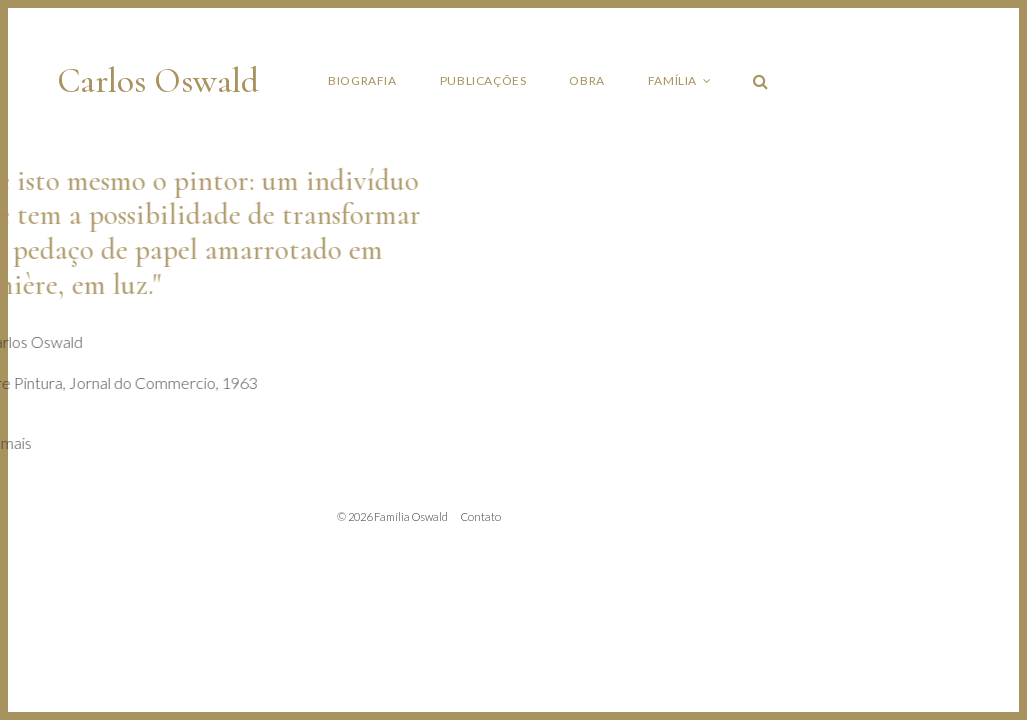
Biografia (362, 80)
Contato (481, 516)
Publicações (483, 80)
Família (672, 80)
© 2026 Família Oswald (392, 516)
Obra (586, 80)
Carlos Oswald (158, 80)
